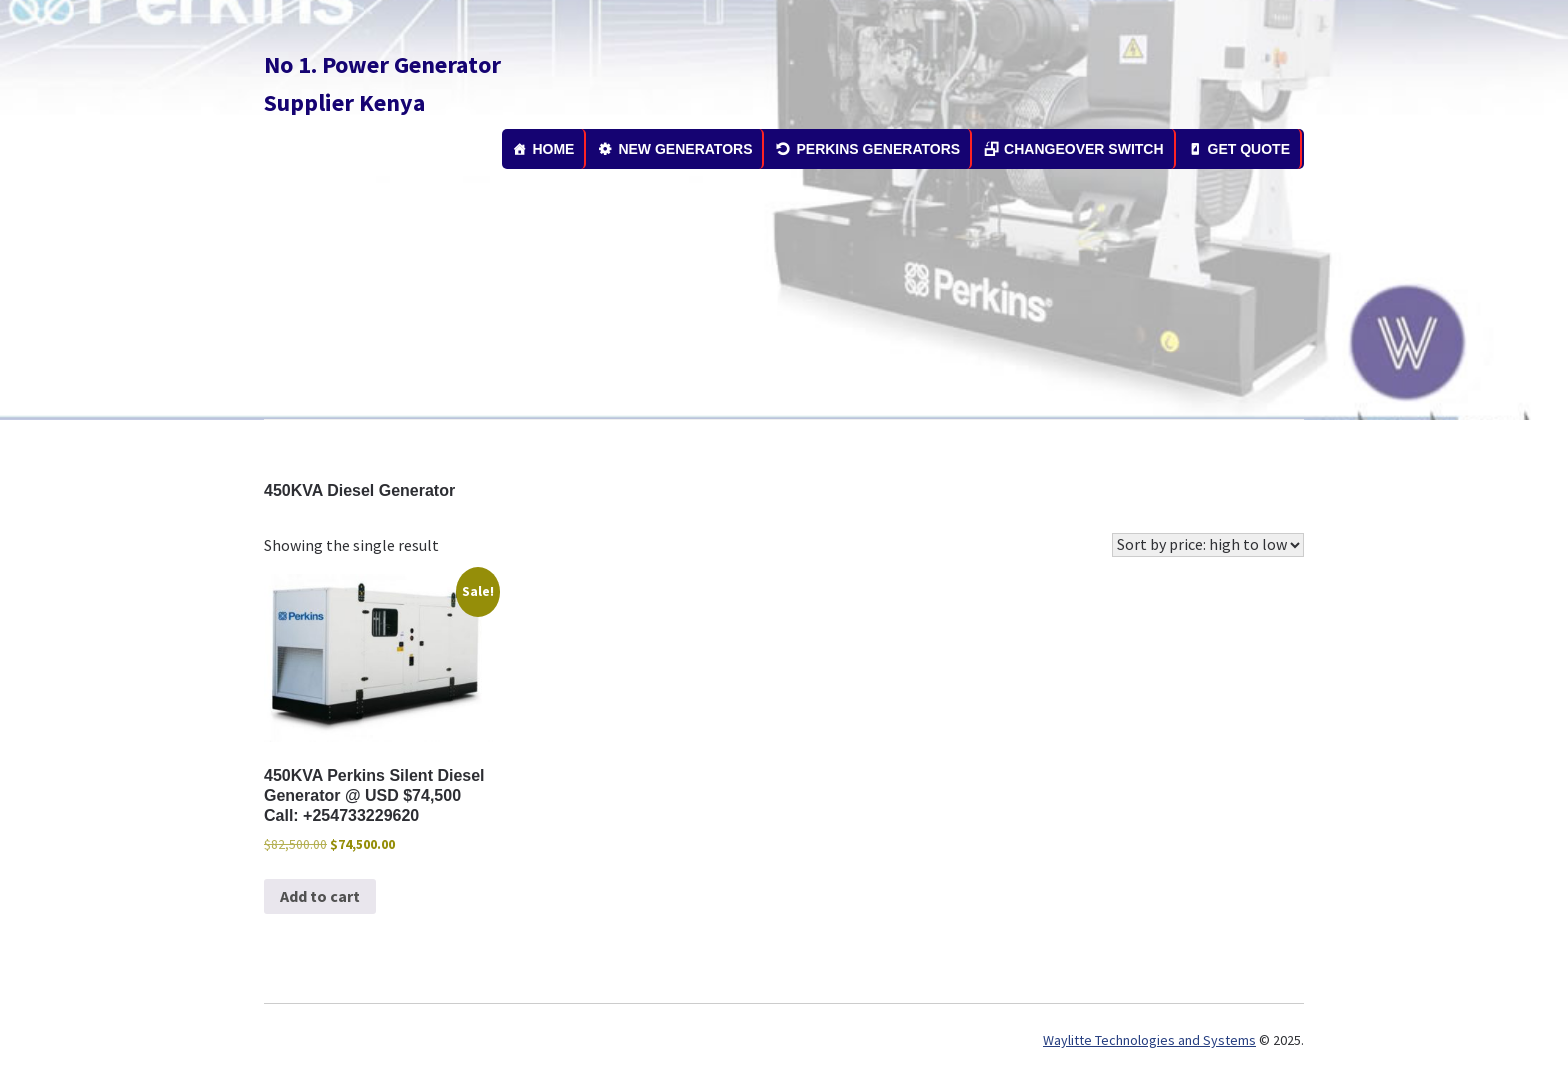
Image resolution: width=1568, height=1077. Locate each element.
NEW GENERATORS (685, 149)
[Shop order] (1208, 545)
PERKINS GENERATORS (878, 149)
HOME (553, 149)
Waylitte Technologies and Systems (1149, 1040)
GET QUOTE (1249, 149)
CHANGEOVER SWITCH (1083, 149)
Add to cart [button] (320, 896)
